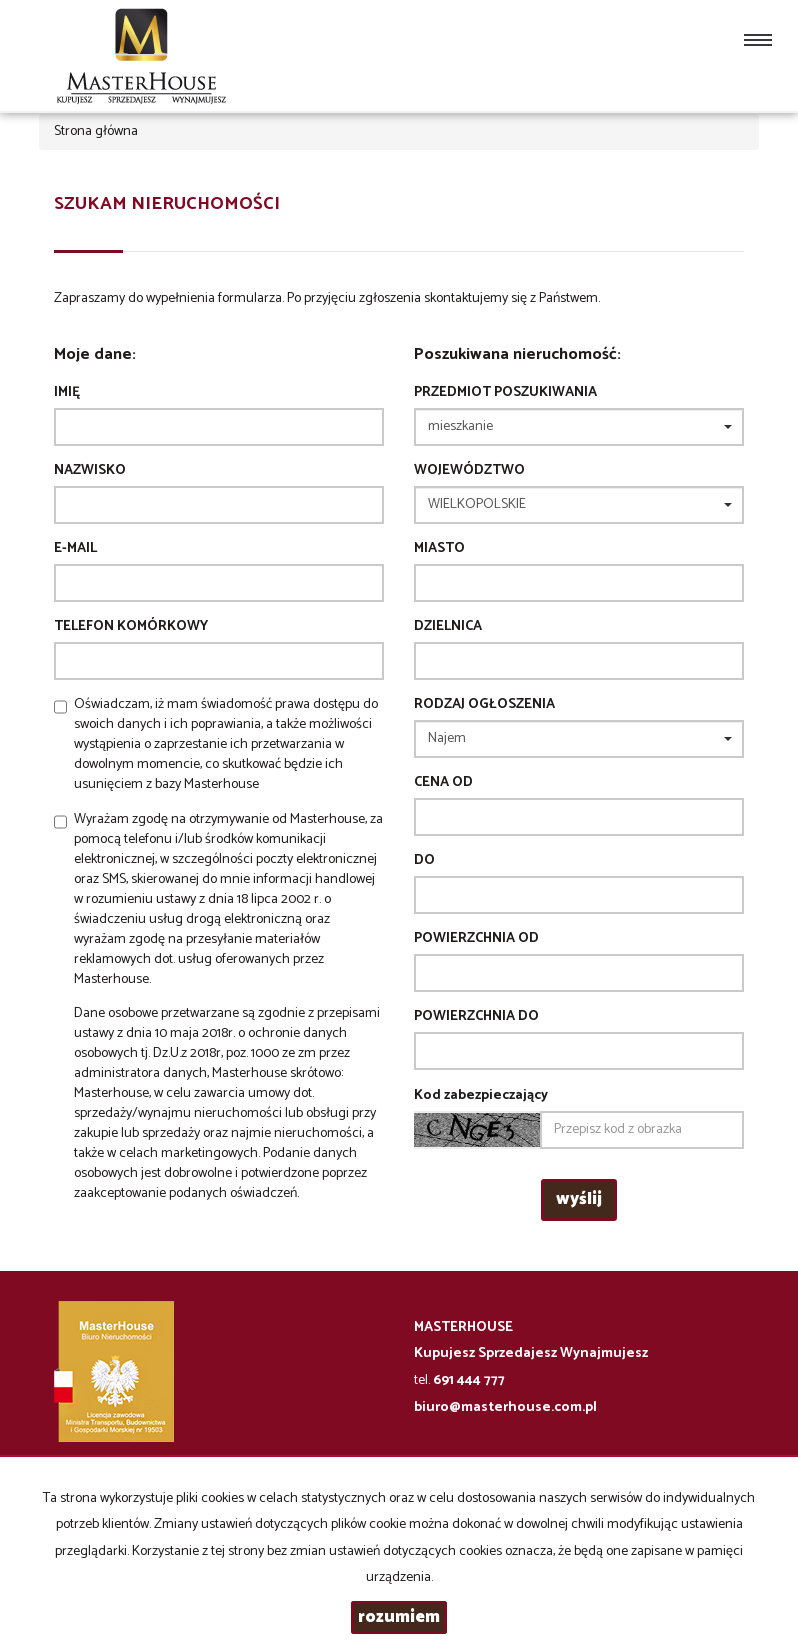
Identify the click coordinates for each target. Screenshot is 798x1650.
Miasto (439, 549)
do (424, 861)
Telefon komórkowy (131, 627)
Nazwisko (90, 471)
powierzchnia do (476, 1017)
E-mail (75, 549)
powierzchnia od (476, 939)
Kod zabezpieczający (481, 1096)
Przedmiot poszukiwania (505, 393)
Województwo (469, 471)
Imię (67, 393)
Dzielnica (448, 627)
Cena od (443, 783)
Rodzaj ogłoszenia (484, 705)
